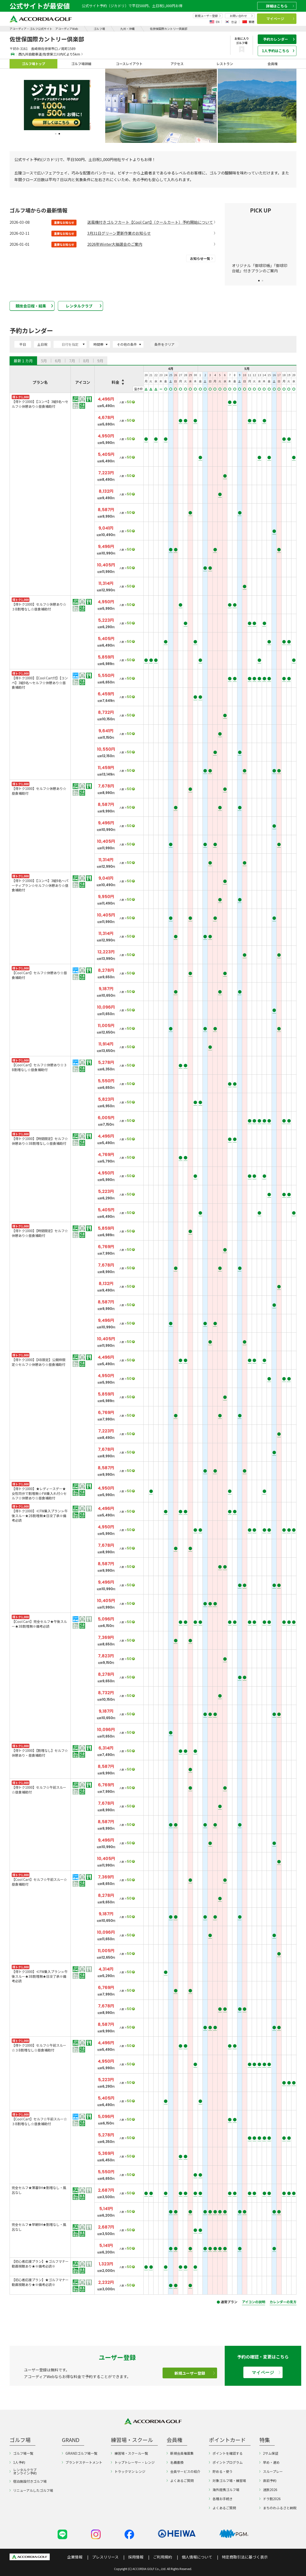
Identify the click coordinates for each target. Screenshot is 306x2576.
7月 (72, 360)
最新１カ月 (23, 360)
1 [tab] (56, 134)
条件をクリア (164, 344)
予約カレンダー (279, 39)
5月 (44, 360)
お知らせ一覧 (201, 258)
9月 (100, 360)
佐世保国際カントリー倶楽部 (168, 29)
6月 (58, 360)
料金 (115, 382)
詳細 (280, 5)
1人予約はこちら (278, 50)
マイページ (280, 18)
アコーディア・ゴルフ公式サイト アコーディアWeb (44, 29)
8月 (86, 360)
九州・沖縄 (127, 29)
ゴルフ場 (99, 29)
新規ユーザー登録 (208, 15)
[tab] (23, 360)
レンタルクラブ (83, 306)
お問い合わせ (241, 15)
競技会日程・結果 (34, 306)
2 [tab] (59, 134)
